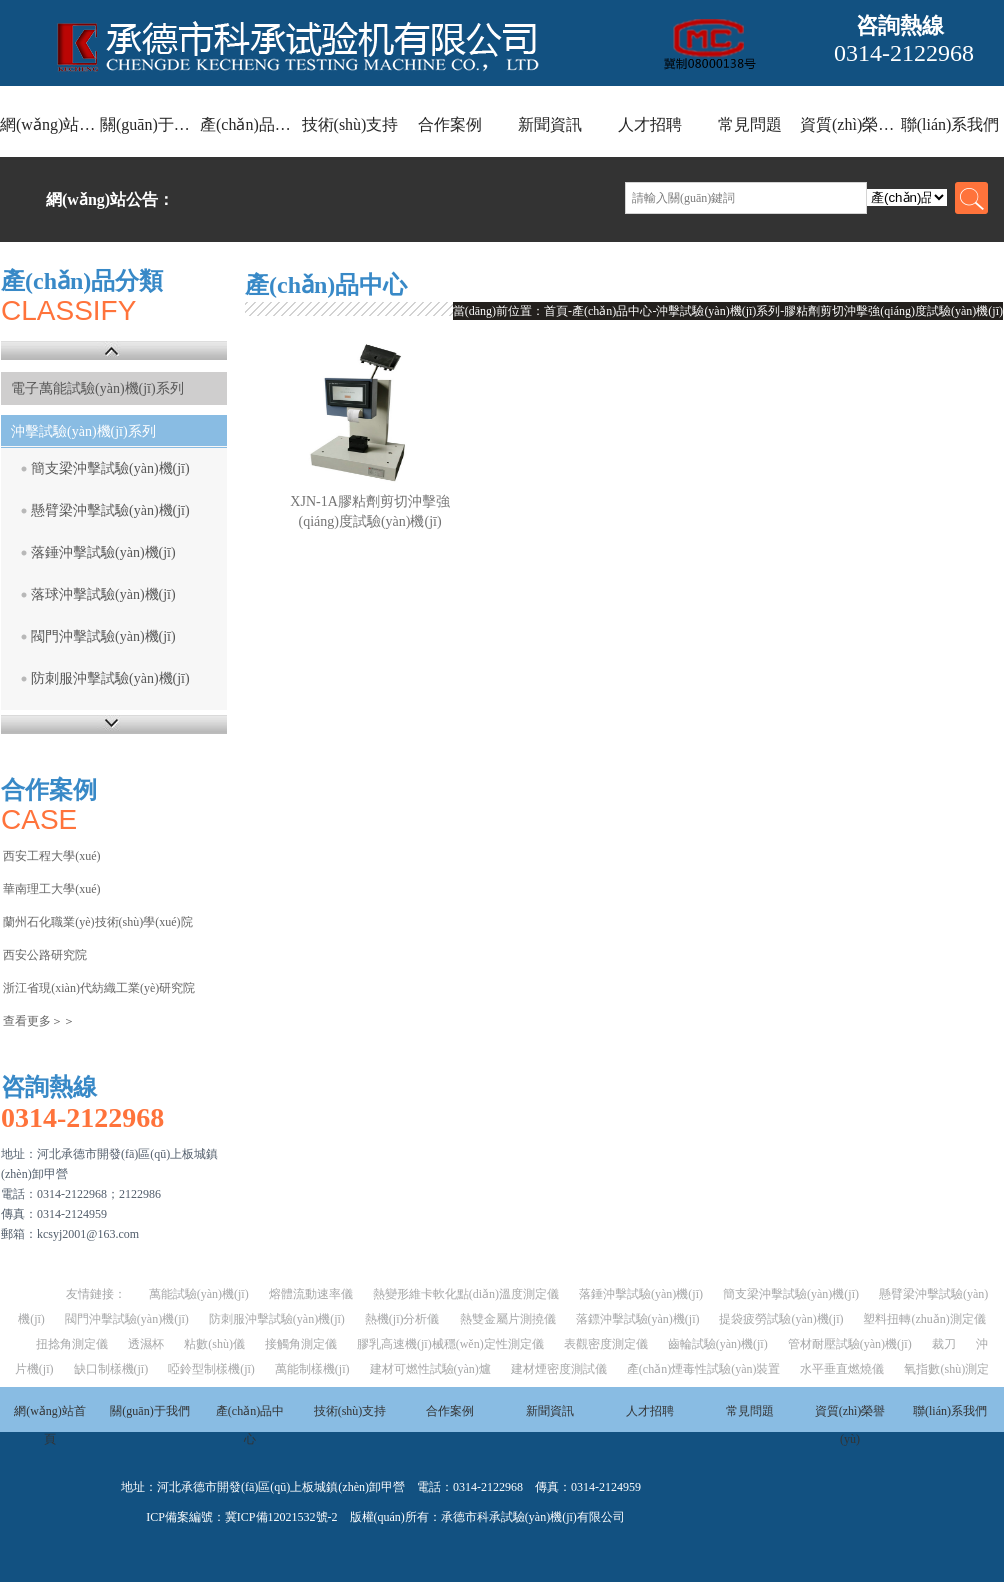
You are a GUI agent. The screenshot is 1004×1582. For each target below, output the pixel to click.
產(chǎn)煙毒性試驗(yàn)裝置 (704, 1369)
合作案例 (450, 124)
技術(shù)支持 (350, 124)
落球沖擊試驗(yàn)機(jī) (103, 594)
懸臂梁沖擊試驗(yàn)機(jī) (110, 510)
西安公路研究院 (45, 955)
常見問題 (750, 124)
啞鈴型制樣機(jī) (211, 1369)
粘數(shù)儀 (214, 1344)
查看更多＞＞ (39, 1021)
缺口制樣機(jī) (111, 1369)
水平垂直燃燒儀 (842, 1369)
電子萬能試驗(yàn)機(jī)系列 (97, 388)
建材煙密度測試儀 (559, 1369)
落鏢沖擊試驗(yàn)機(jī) (638, 1319)
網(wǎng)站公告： (110, 199)
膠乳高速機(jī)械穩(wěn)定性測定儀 (450, 1344)
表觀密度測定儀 (606, 1344)
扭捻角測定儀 (72, 1344)
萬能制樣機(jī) (312, 1369)
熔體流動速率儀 (311, 1294)
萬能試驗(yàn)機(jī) (199, 1294)
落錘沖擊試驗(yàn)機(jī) (103, 552)
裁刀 (944, 1344)
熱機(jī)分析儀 (402, 1319)
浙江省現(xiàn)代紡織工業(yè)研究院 (99, 988)
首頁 (556, 311)
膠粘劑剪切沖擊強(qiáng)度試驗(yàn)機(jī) (893, 311)
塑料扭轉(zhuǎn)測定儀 (924, 1319)
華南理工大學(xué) (51, 889)
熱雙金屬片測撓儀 (508, 1319)
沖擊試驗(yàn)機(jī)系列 (83, 431)
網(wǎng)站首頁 (50, 124)
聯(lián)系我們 (950, 124)
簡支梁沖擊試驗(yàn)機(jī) (110, 468)
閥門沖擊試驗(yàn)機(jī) (103, 636)
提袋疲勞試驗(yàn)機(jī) (781, 1319)
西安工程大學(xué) (51, 856)
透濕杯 (146, 1344)
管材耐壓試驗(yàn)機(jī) (850, 1344)
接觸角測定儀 (301, 1344)
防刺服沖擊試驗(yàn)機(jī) (110, 678)
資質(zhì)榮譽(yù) (850, 124)
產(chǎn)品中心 (250, 124)
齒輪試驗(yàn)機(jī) (718, 1344)
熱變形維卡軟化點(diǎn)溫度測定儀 (466, 1294)
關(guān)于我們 (150, 124)
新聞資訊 (550, 124)
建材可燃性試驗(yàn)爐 (430, 1369)
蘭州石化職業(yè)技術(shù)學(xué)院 (97, 922)
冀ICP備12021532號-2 (281, 1517)
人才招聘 (650, 124)
